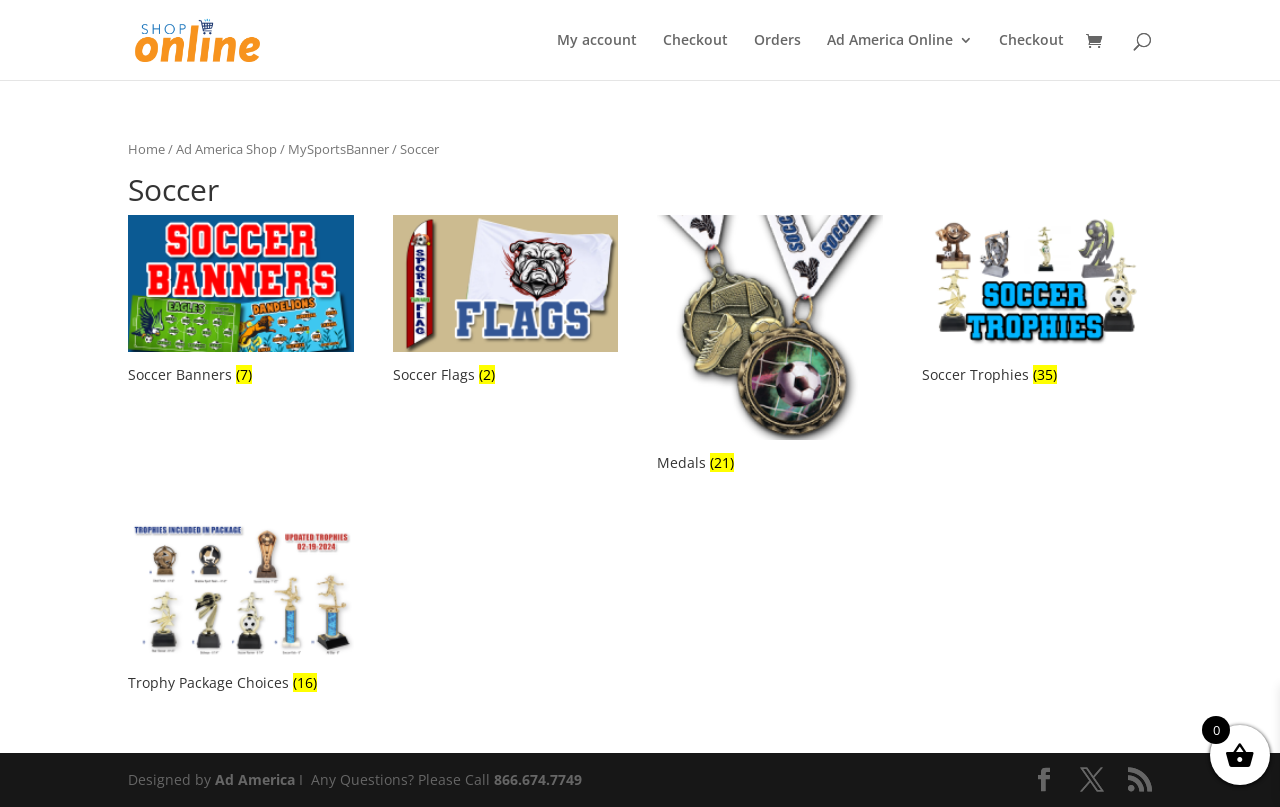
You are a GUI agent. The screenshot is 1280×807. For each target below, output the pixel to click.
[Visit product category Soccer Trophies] (1035, 302)
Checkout (695, 41)
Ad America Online (890, 41)
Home (146, 149)
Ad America (255, 779)
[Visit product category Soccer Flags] (506, 302)
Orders (777, 41)
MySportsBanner (338, 149)
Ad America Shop (226, 149)
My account (597, 41)
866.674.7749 (538, 779)
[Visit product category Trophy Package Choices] (241, 608)
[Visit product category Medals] (770, 346)
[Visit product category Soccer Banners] (241, 302)
